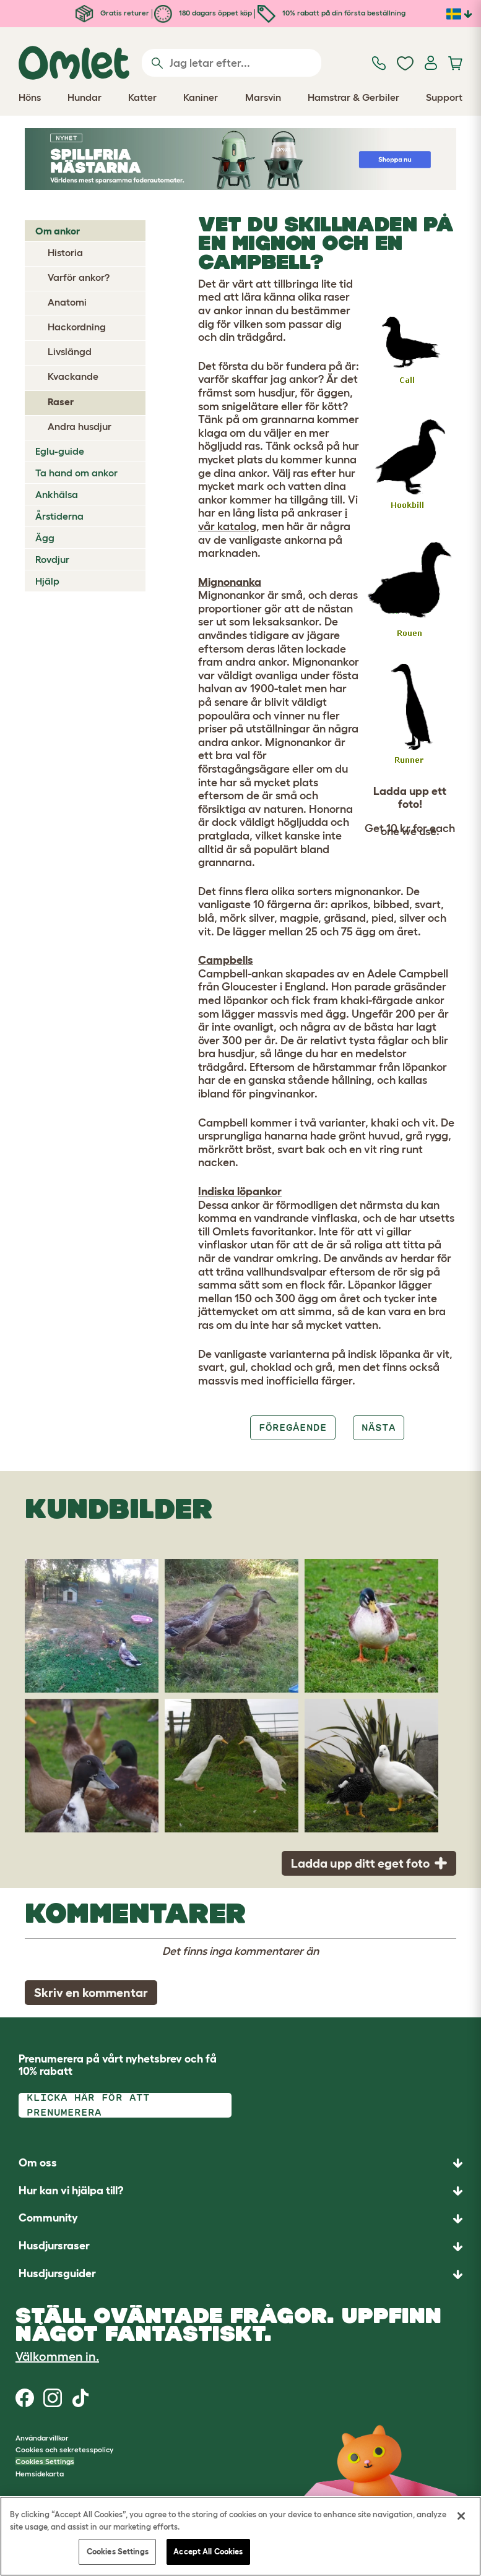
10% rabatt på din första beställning (331, 13)
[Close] (461, 2516)
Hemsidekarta (39, 2474)
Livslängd (70, 351)
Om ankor (57, 230)
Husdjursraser (54, 2245)
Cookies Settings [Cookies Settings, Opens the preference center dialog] (118, 2551)
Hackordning (77, 326)
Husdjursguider (57, 2273)
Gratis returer (112, 13)
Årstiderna (59, 516)
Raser (61, 401)
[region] (240, 2536)
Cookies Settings (44, 2461)
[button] (240, 2274)
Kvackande (73, 376)
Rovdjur (52, 559)
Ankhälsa (56, 494)
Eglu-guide (59, 451)
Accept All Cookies (208, 2551)
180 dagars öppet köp (203, 13)
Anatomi (67, 301)
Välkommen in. (57, 2356)
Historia (65, 252)
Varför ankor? (79, 277)
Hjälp (47, 580)
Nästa (379, 1427)
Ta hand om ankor (76, 472)
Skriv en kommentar (91, 1992)
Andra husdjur (79, 426)
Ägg (44, 537)
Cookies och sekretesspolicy (64, 2449)
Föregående (293, 1427)
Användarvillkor (42, 2438)
